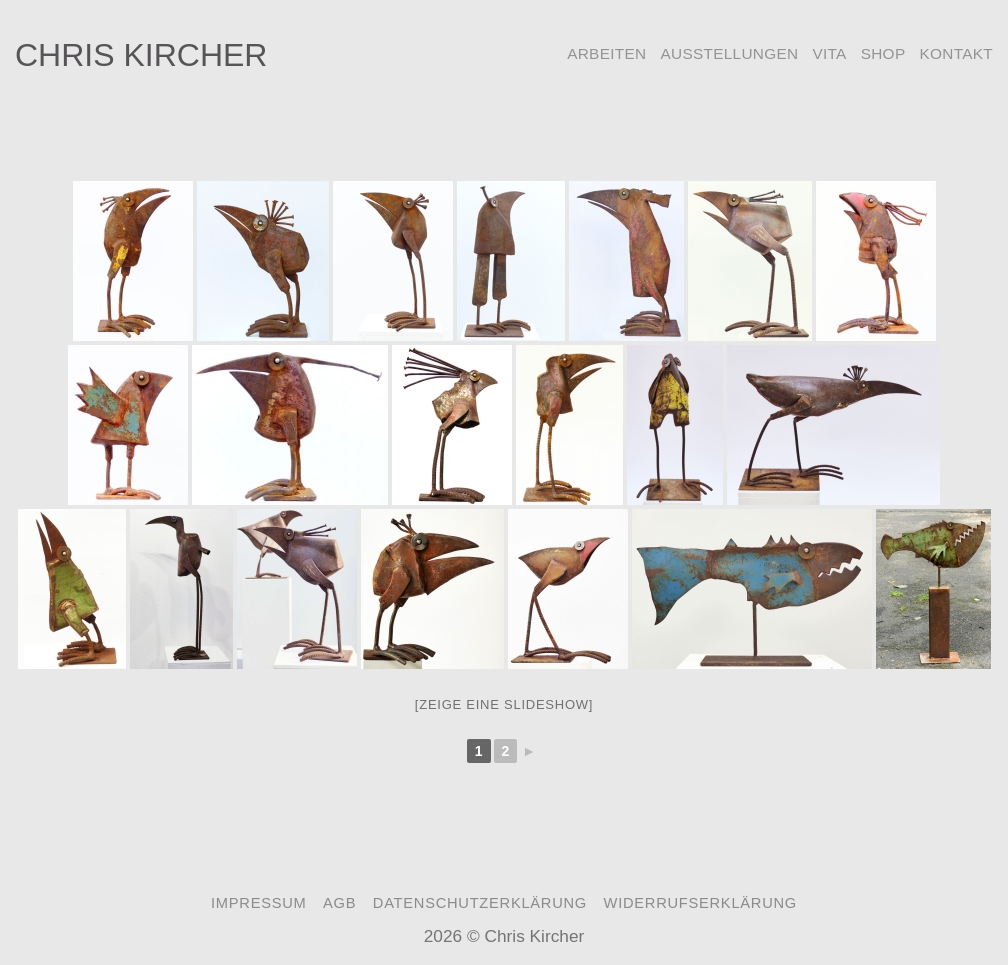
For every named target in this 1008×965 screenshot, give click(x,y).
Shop (883, 53)
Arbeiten (606, 53)
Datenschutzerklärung (480, 903)
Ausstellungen (729, 53)
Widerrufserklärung (700, 903)
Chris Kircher (141, 55)
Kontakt (956, 53)
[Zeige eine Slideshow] (504, 704)
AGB (339, 903)
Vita (829, 53)
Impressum (258, 903)
